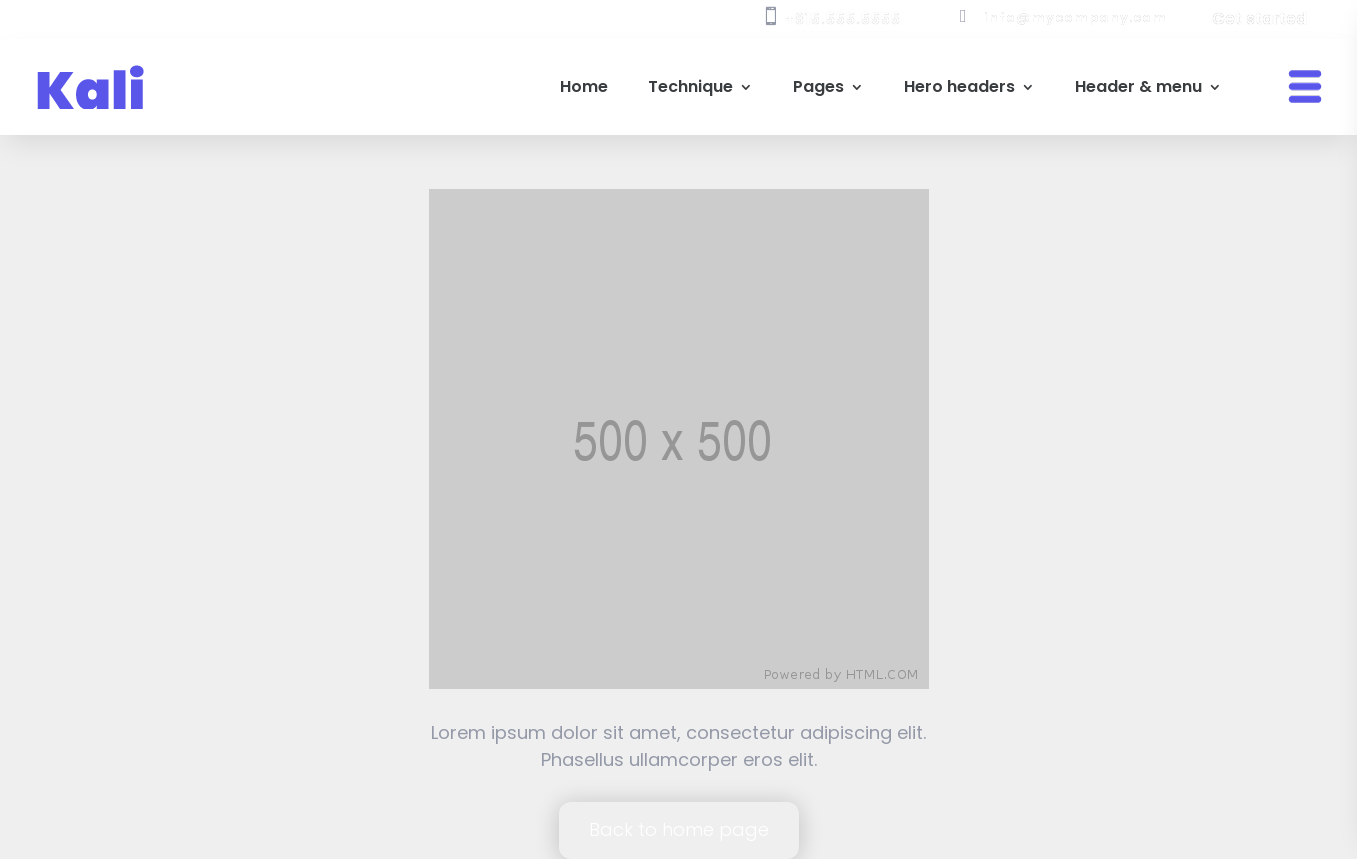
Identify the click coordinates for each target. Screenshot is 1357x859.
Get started (1259, 18)
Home (584, 86)
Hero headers (959, 86)
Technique (690, 86)
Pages (818, 86)
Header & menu (1138, 86)
